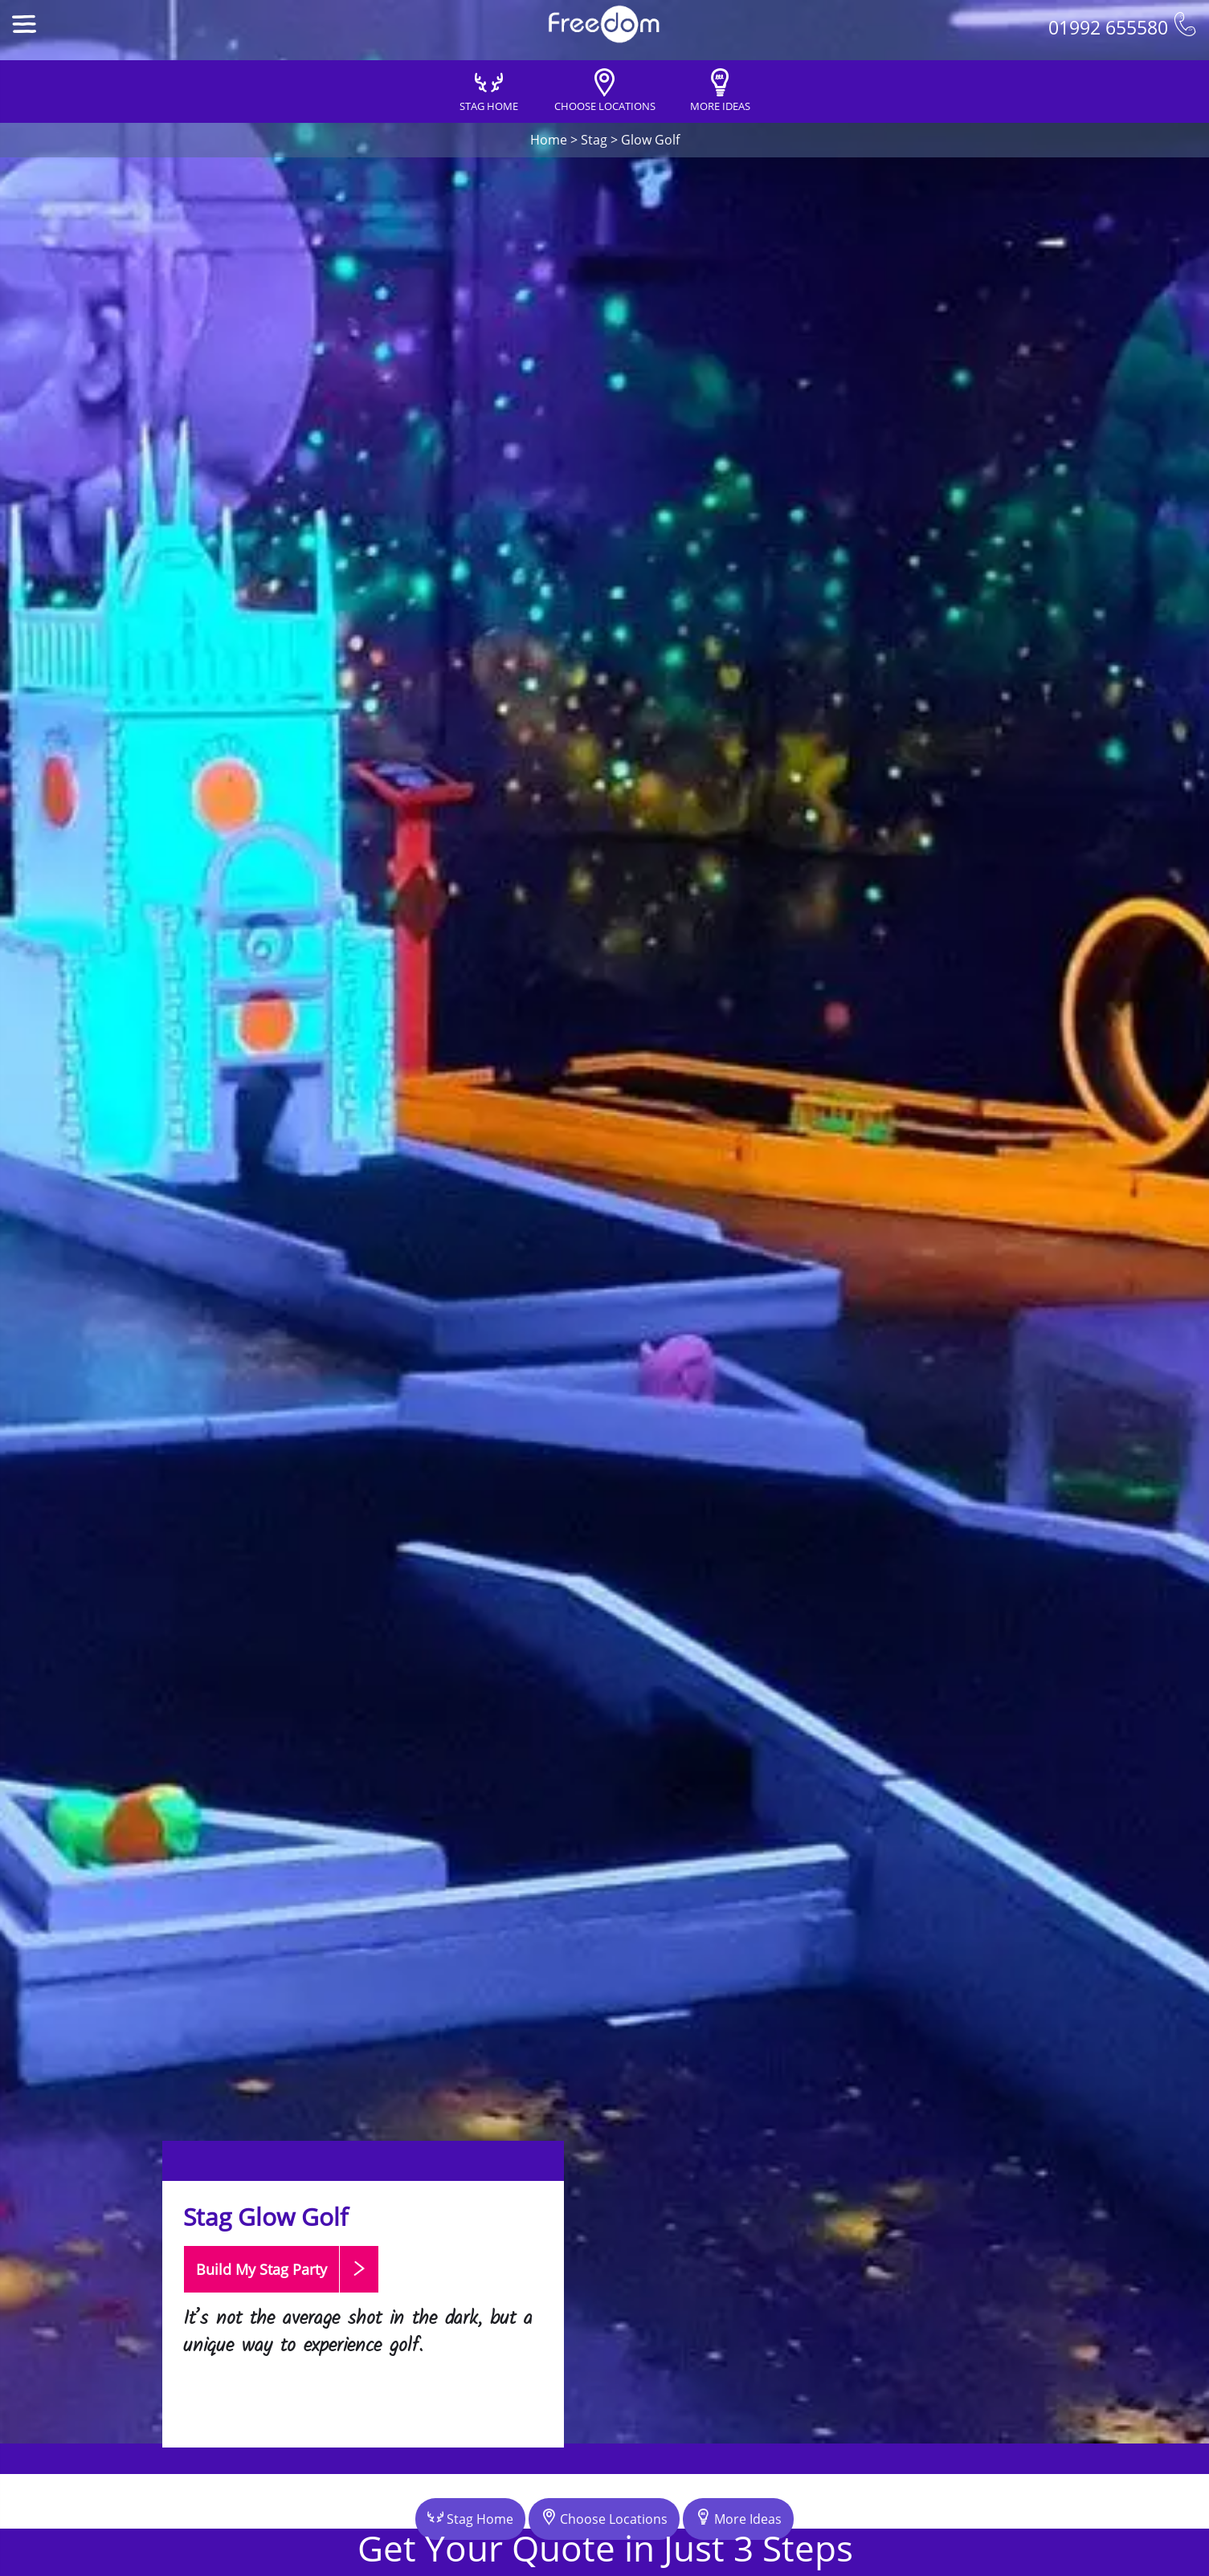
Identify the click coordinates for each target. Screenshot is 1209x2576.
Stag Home (470, 2518)
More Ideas (738, 2518)
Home (548, 140)
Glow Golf (650, 140)
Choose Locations (604, 2518)
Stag (594, 140)
